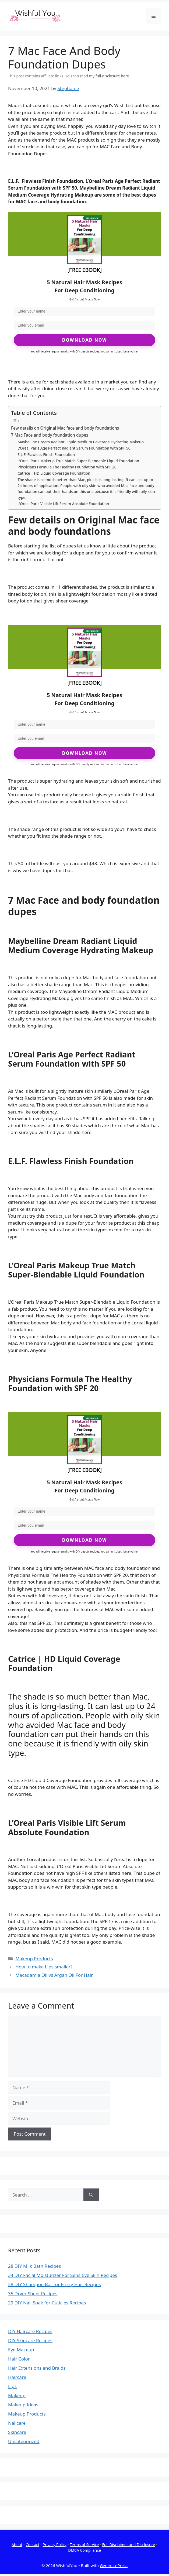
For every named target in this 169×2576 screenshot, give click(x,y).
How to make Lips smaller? (43, 1967)
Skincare (17, 2432)
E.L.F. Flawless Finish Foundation (46, 454)
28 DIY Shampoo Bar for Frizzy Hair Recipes (54, 2284)
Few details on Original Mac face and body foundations (65, 428)
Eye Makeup (21, 2350)
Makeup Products (34, 1958)
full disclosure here (112, 75)
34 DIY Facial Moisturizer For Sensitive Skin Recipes (62, 2275)
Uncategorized (24, 2441)
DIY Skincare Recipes (30, 2340)
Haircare (17, 2377)
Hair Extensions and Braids (37, 2368)
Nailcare (17, 2423)
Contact (32, 2544)
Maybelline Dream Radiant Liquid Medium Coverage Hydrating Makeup (80, 441)
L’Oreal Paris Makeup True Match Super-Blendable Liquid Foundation (78, 460)
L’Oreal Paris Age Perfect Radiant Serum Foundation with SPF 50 (73, 448)
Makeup (17, 2395)
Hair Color (19, 2359)
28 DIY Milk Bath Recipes (34, 2266)
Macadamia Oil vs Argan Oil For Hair (54, 1975)
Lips (12, 2386)
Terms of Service (84, 2544)
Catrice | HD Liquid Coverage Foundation (53, 473)
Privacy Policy (54, 2544)
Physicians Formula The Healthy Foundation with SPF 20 (66, 467)
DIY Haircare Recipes (30, 2331)
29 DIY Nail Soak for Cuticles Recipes (47, 2303)
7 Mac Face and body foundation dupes (49, 435)
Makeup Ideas (23, 2405)
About (17, 2544)
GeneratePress (114, 2565)
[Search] (91, 2194)
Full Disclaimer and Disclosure (128, 2544)
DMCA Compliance (84, 2550)
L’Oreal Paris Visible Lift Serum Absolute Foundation (63, 503)
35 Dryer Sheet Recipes (32, 2293)
